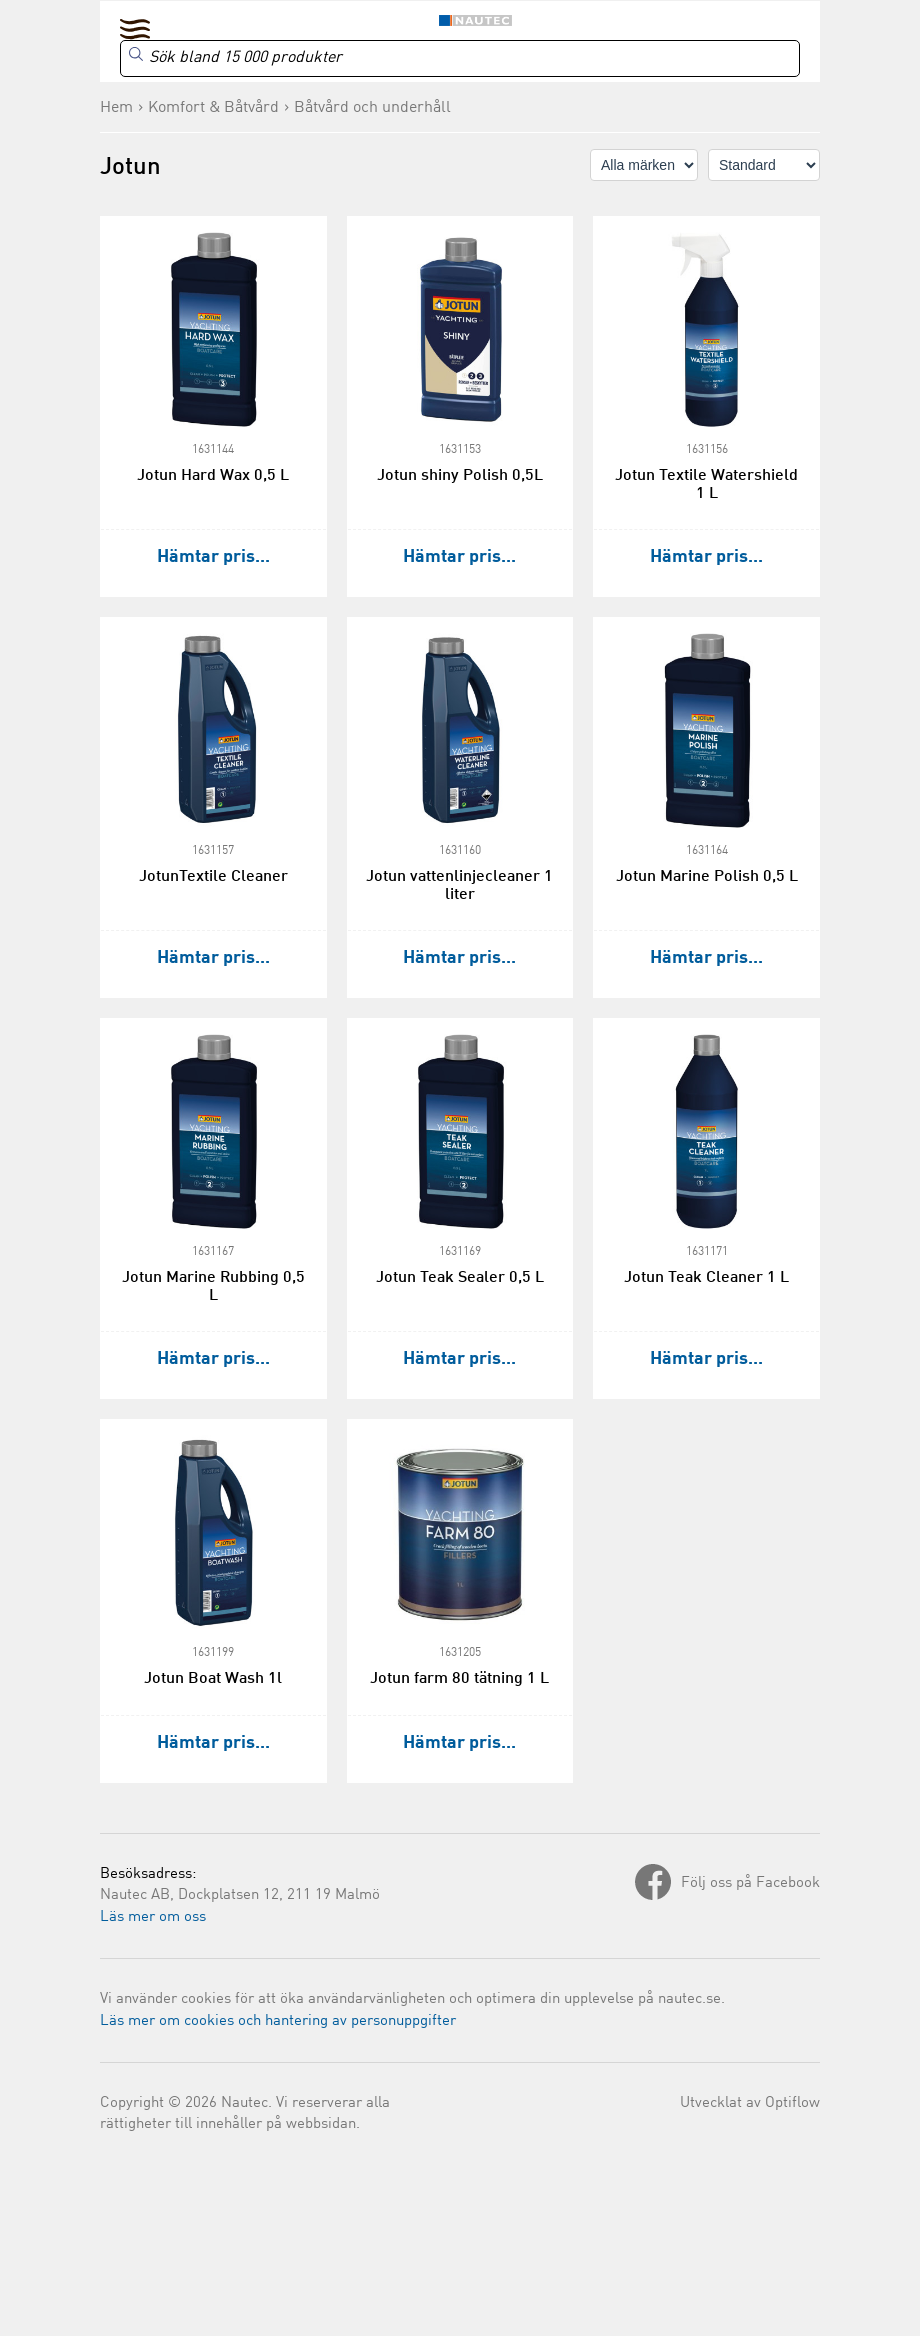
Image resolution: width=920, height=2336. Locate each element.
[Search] (460, 58)
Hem (116, 108)
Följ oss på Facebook (750, 1883)
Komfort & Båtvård (213, 108)
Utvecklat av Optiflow (750, 2103)
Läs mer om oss (153, 1917)
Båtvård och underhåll (372, 108)
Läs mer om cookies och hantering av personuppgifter (278, 2021)
